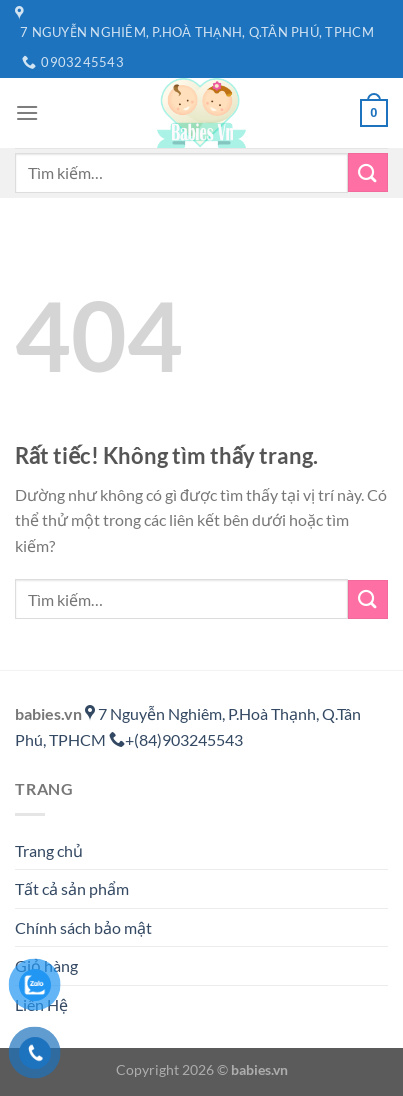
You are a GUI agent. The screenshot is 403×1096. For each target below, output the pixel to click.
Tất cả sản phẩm (72, 888)
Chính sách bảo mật (83, 927)
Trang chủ (49, 850)
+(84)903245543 (176, 739)
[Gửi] (368, 172)
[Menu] (27, 112)
